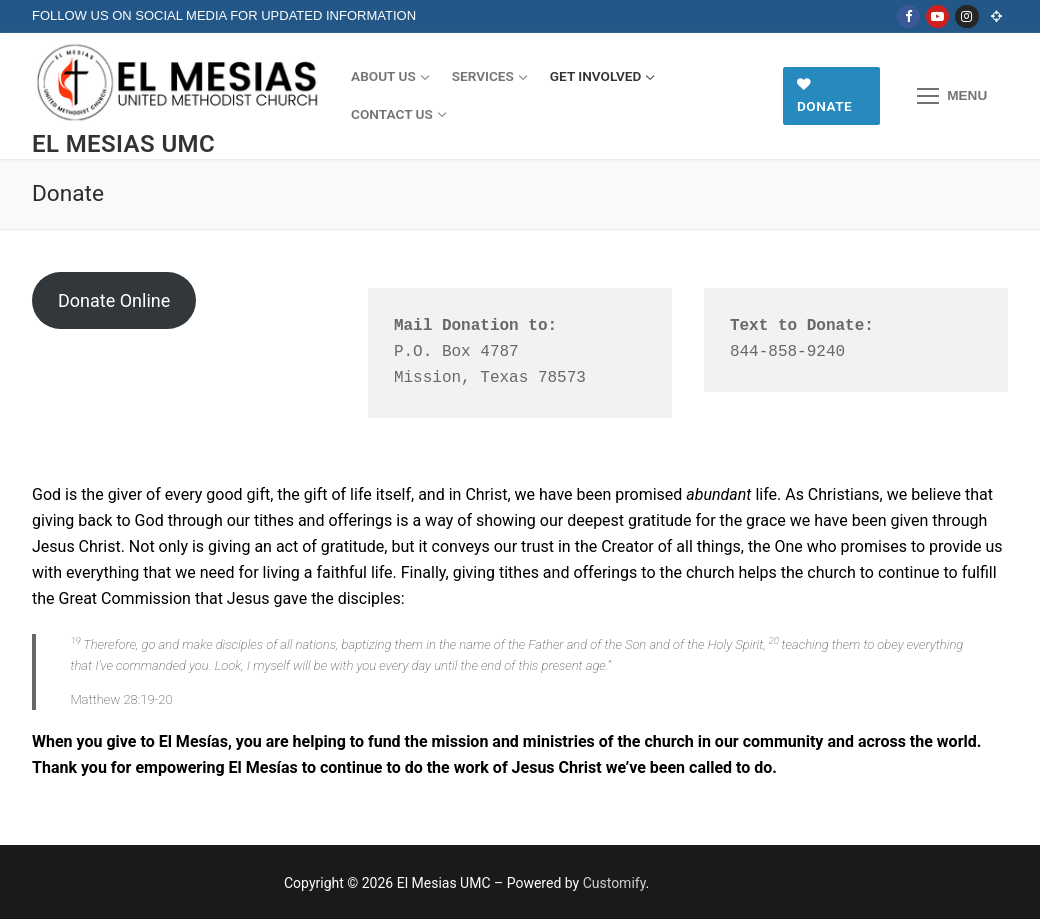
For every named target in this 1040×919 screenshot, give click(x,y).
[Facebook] (908, 16)
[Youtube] (937, 16)
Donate (824, 96)
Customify (614, 883)
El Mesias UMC (123, 144)
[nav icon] (952, 96)
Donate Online (114, 300)
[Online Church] (996, 16)
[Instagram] (966, 16)
